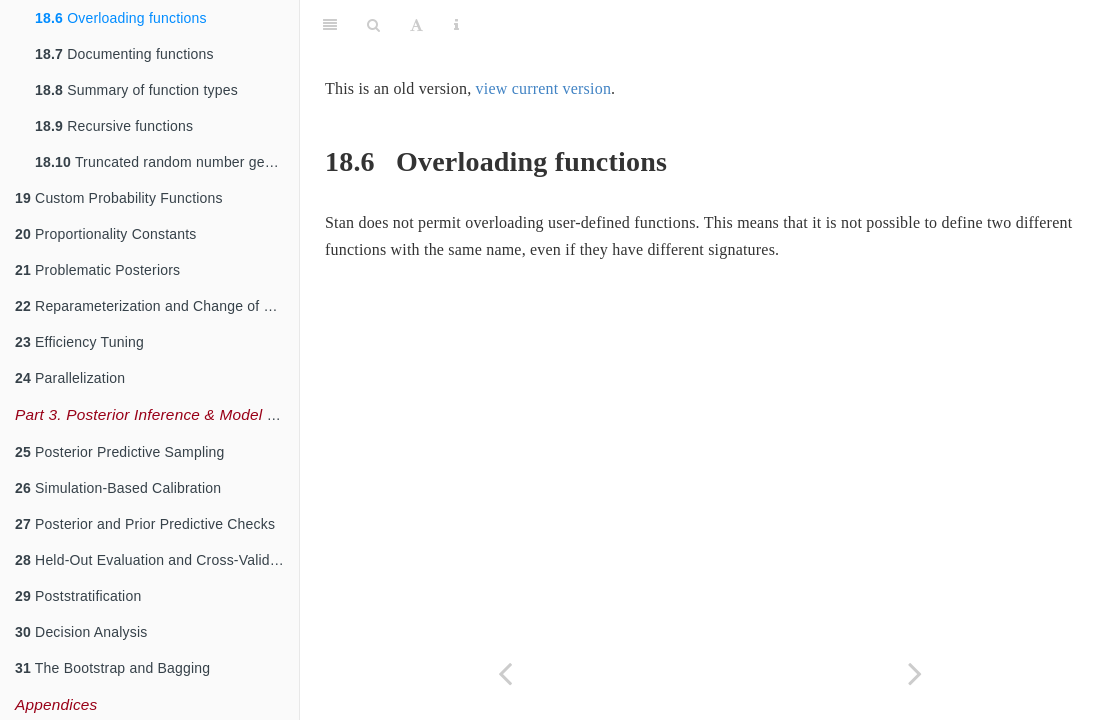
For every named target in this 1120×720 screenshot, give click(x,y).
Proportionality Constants (106, 234)
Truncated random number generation (167, 162)
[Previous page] (505, 673)
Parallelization (70, 378)
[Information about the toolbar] (456, 25)
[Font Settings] (416, 25)
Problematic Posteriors (97, 270)
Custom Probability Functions (119, 198)
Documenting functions (124, 54)
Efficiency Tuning (79, 342)
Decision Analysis (81, 632)
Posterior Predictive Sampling (120, 452)
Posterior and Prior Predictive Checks (145, 524)
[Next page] (915, 673)
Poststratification (78, 596)
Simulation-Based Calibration (118, 488)
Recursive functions (114, 126)
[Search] (373, 25)
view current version (544, 88)
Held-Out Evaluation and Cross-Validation (157, 560)
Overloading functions (121, 18)
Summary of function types (136, 90)
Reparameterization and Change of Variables (157, 306)
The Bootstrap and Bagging (112, 668)
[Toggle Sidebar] (330, 25)
